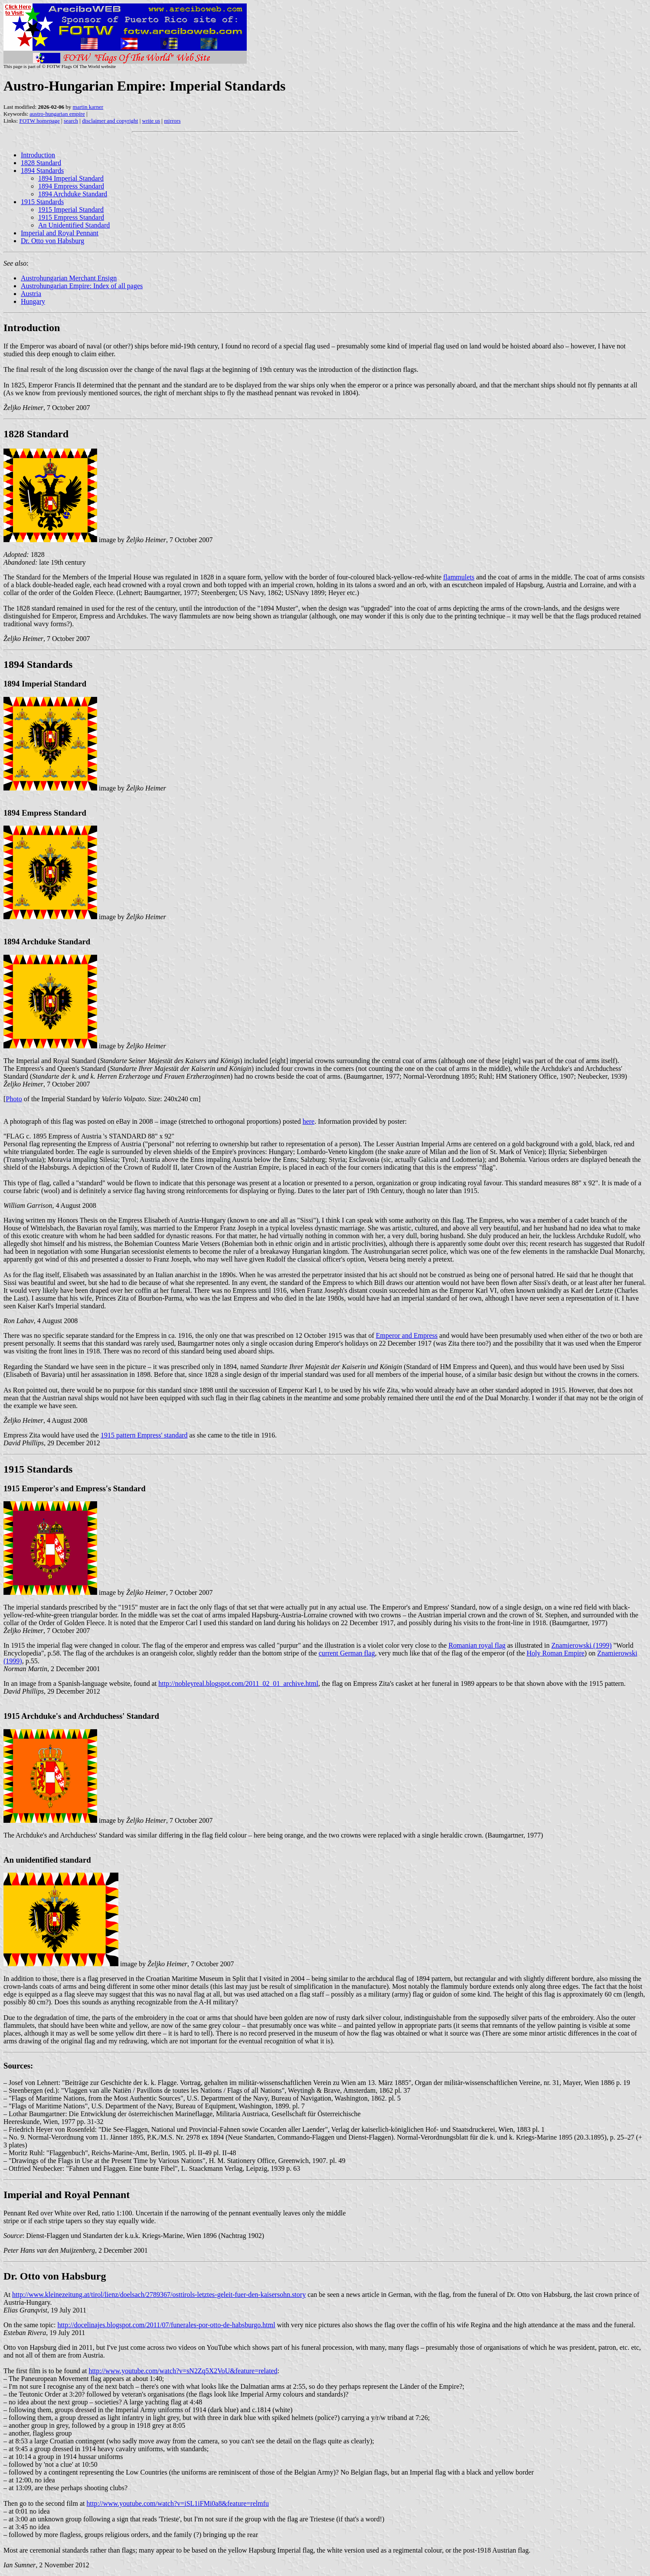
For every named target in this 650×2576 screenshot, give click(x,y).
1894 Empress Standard (71, 186)
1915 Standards (42, 201)
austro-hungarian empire (57, 114)
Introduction (38, 155)
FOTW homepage (39, 120)
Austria (31, 293)
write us (151, 120)
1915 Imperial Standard (71, 209)
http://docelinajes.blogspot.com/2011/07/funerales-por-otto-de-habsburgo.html (166, 2325)
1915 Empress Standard (71, 217)
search (71, 120)
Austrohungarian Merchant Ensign (69, 278)
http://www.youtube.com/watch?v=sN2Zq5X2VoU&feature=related (182, 2370)
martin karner (88, 107)
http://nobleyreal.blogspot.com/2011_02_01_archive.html (238, 1683)
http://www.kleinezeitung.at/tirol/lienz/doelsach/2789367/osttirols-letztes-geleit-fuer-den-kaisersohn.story (159, 2294)
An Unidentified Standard (74, 225)
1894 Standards (42, 170)
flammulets (458, 577)
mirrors (172, 120)
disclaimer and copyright (110, 120)
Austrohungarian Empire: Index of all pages (82, 285)
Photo (14, 1099)
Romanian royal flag (477, 1645)
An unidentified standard (47, 1859)
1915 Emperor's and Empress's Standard (74, 1488)
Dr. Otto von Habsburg (52, 240)
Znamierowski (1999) (582, 1645)
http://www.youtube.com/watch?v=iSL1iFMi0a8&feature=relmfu (178, 2503)
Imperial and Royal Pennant (59, 233)
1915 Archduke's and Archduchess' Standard (81, 1716)
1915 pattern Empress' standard (144, 1435)
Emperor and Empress (407, 1335)
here (309, 1121)
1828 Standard (41, 162)
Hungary (33, 301)
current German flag (347, 1653)
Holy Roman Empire (556, 1653)
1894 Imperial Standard (71, 178)
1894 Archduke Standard (72, 194)
